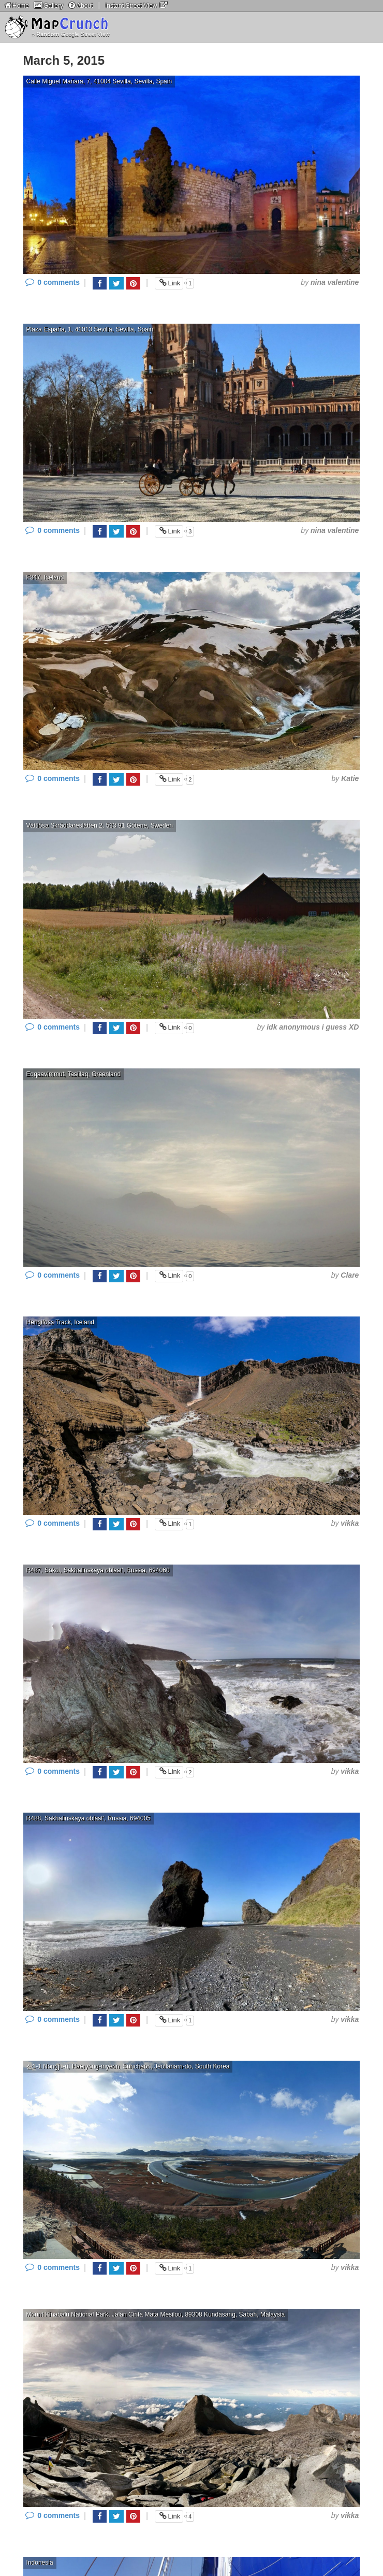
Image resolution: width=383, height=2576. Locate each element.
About (80, 5)
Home (16, 5)
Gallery (48, 5)
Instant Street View (136, 5)
